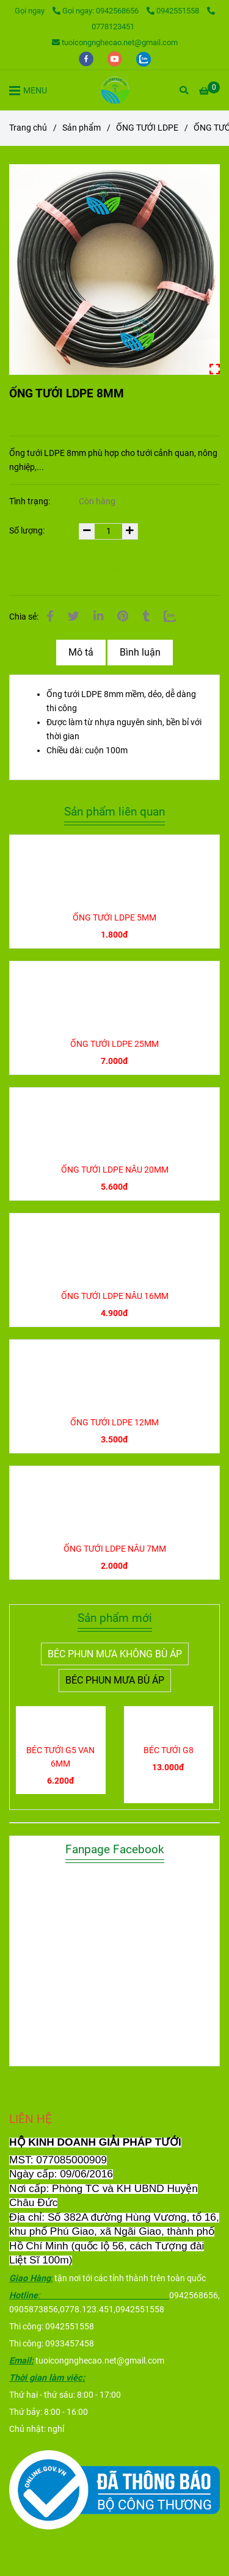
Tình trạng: (30, 501)
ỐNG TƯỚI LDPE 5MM (114, 918)
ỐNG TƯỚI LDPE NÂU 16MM (115, 1296)
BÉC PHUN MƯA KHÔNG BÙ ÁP (115, 1654)
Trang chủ (28, 128)
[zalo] (143, 58)
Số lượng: (27, 531)
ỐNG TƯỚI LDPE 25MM (114, 1044)
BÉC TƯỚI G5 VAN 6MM (60, 1757)
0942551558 (174, 10)
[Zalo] (170, 616)
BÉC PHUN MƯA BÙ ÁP (114, 1680)
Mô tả (80, 652)
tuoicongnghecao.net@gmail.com (115, 42)
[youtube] (115, 58)
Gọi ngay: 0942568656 (96, 10)
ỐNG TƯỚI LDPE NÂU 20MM (115, 1170)
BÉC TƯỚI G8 (169, 1750)
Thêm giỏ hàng (114, 568)
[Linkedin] (98, 616)
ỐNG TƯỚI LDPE (147, 128)
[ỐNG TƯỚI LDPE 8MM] (114, 90)
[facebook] (87, 58)
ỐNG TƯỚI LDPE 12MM (114, 1422)
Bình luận (140, 652)
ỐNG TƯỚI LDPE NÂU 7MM (115, 1549)
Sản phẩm (81, 128)
